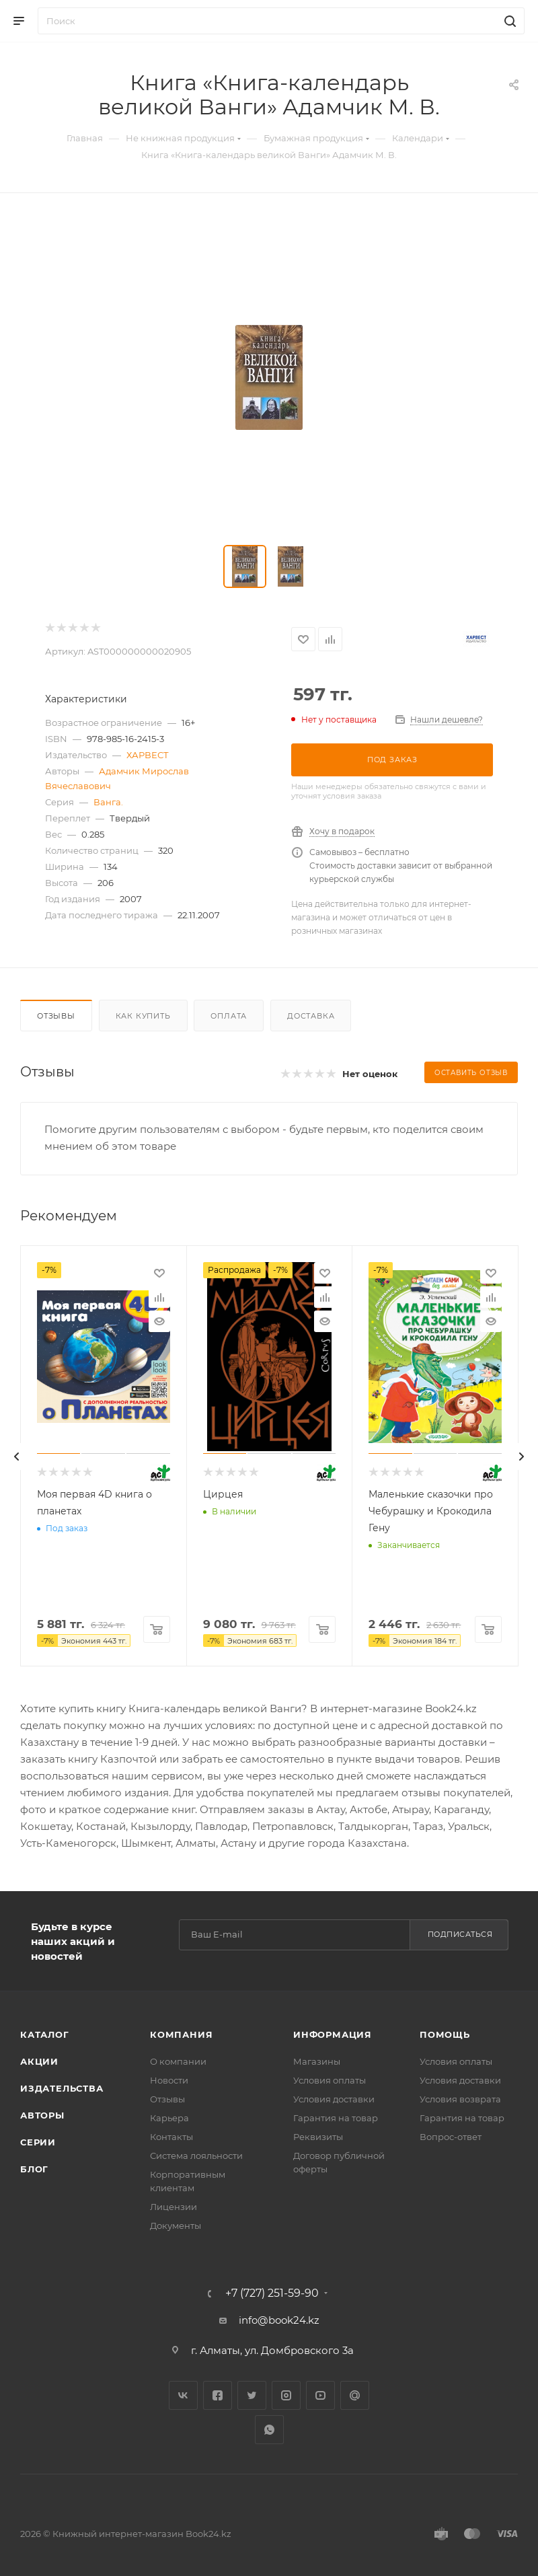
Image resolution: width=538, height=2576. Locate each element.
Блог (34, 2169)
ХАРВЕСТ (147, 754)
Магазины (316, 2061)
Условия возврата (460, 2099)
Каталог (44, 2034)
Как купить (143, 1016)
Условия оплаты (329, 2080)
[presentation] (16, 1456)
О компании (178, 2061)
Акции (39, 2061)
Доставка (310, 1016)
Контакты (171, 2136)
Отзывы (56, 1016)
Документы (175, 2225)
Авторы (42, 2115)
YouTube (320, 2395)
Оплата (228, 1016)
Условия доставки (334, 2099)
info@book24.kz (279, 2320)
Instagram (286, 2395)
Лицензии (173, 2206)
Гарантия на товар (335, 2117)
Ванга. (108, 802)
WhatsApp (269, 2429)
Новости (169, 2080)
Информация (332, 2034)
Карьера (169, 2117)
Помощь (445, 2034)
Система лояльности (196, 2155)
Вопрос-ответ (451, 2136)
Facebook (217, 2395)
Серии (38, 2142)
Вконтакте (183, 2395)
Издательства (62, 2088)
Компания (181, 2034)
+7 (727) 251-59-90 (272, 2293)
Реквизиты (318, 2136)
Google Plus (354, 2395)
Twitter (251, 2395)
